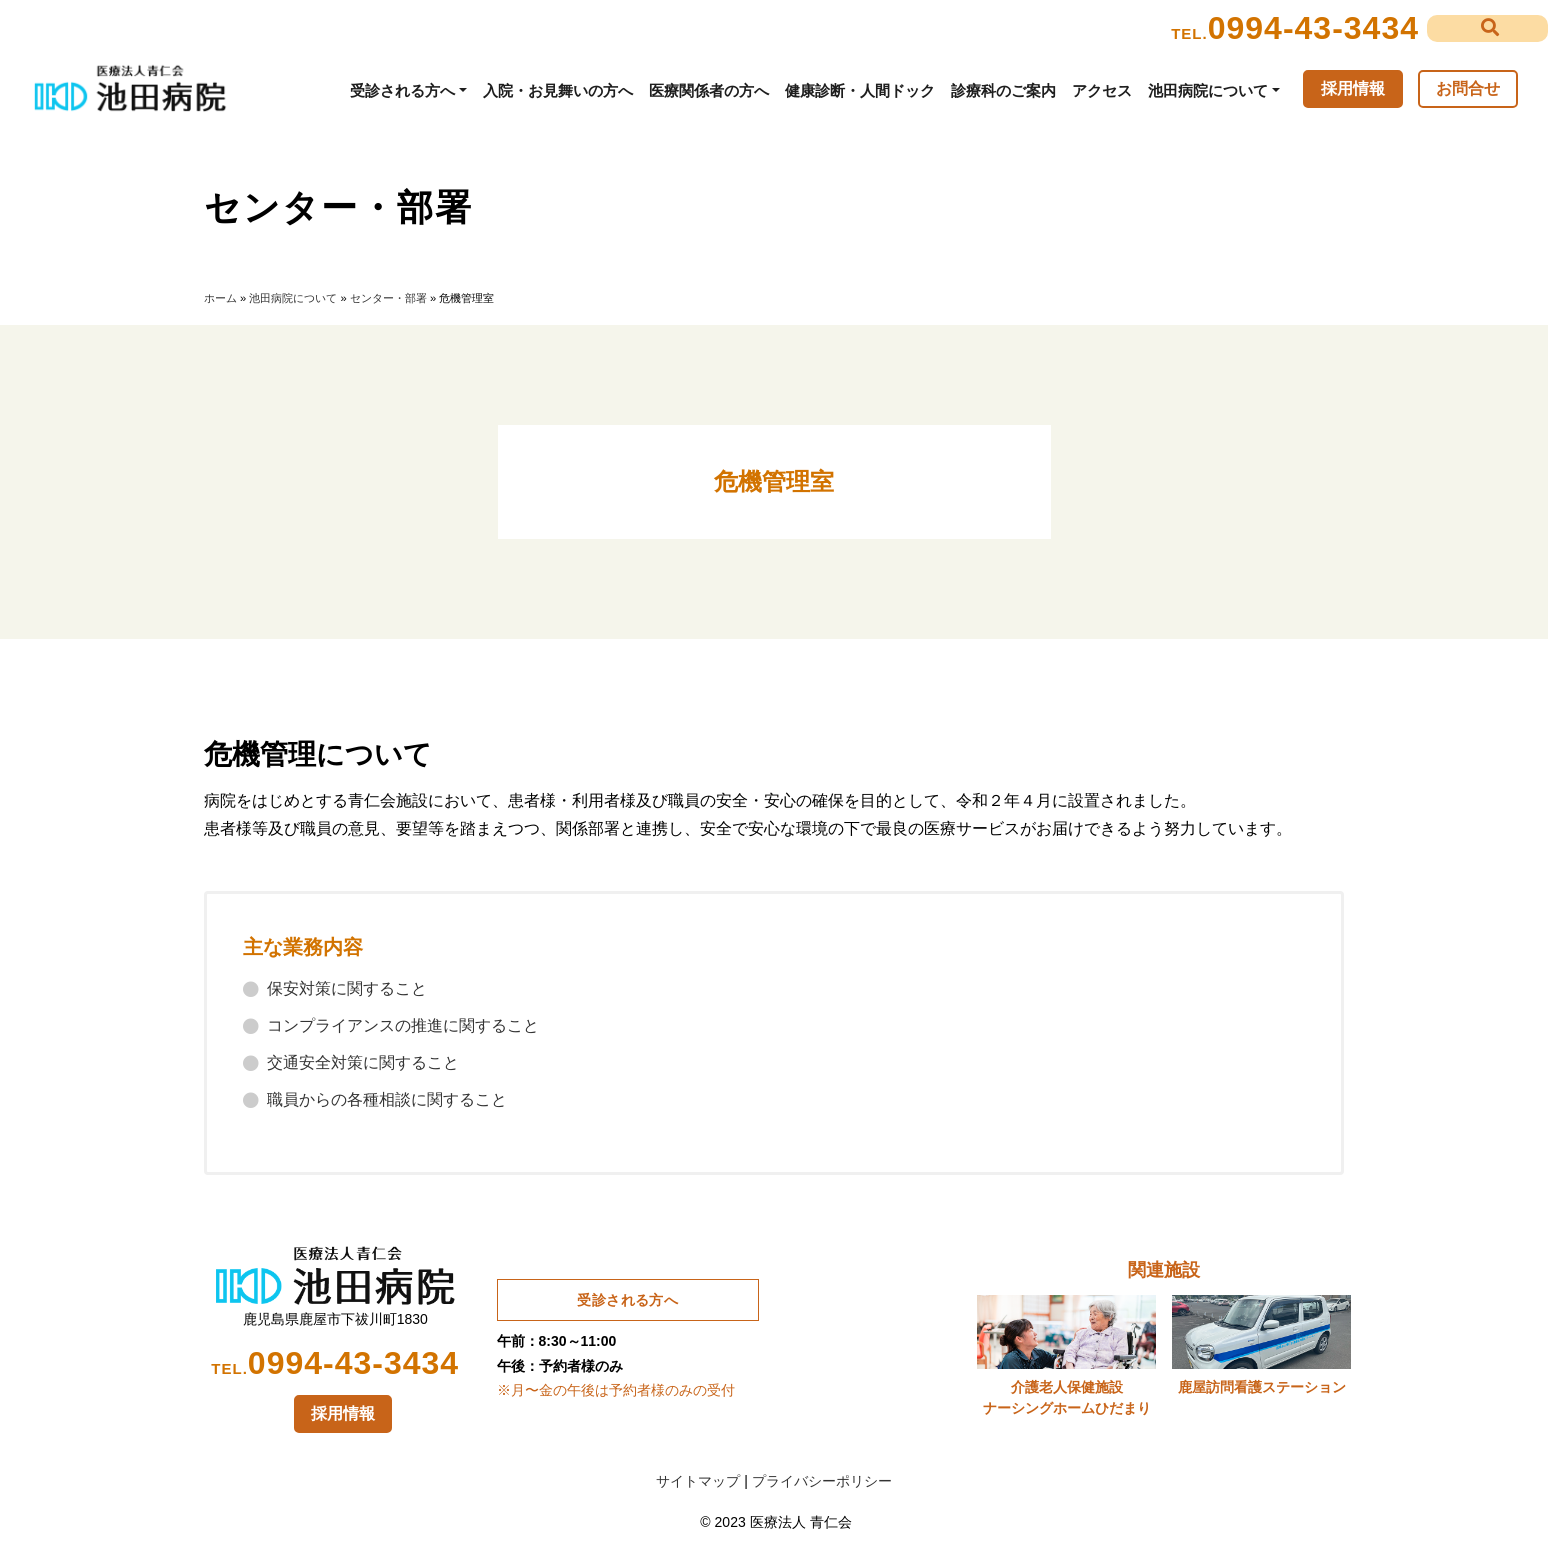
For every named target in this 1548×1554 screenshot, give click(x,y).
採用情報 (1353, 88)
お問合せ (1468, 88)
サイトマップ (698, 1481)
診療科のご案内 (1003, 90)
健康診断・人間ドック (860, 90)
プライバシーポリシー (822, 1481)
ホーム (220, 298)
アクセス (1102, 90)
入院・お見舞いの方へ (558, 90)
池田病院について (1208, 90)
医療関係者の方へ (709, 90)
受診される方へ (402, 90)
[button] (1487, 28)
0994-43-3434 (1313, 28)
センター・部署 (388, 298)
